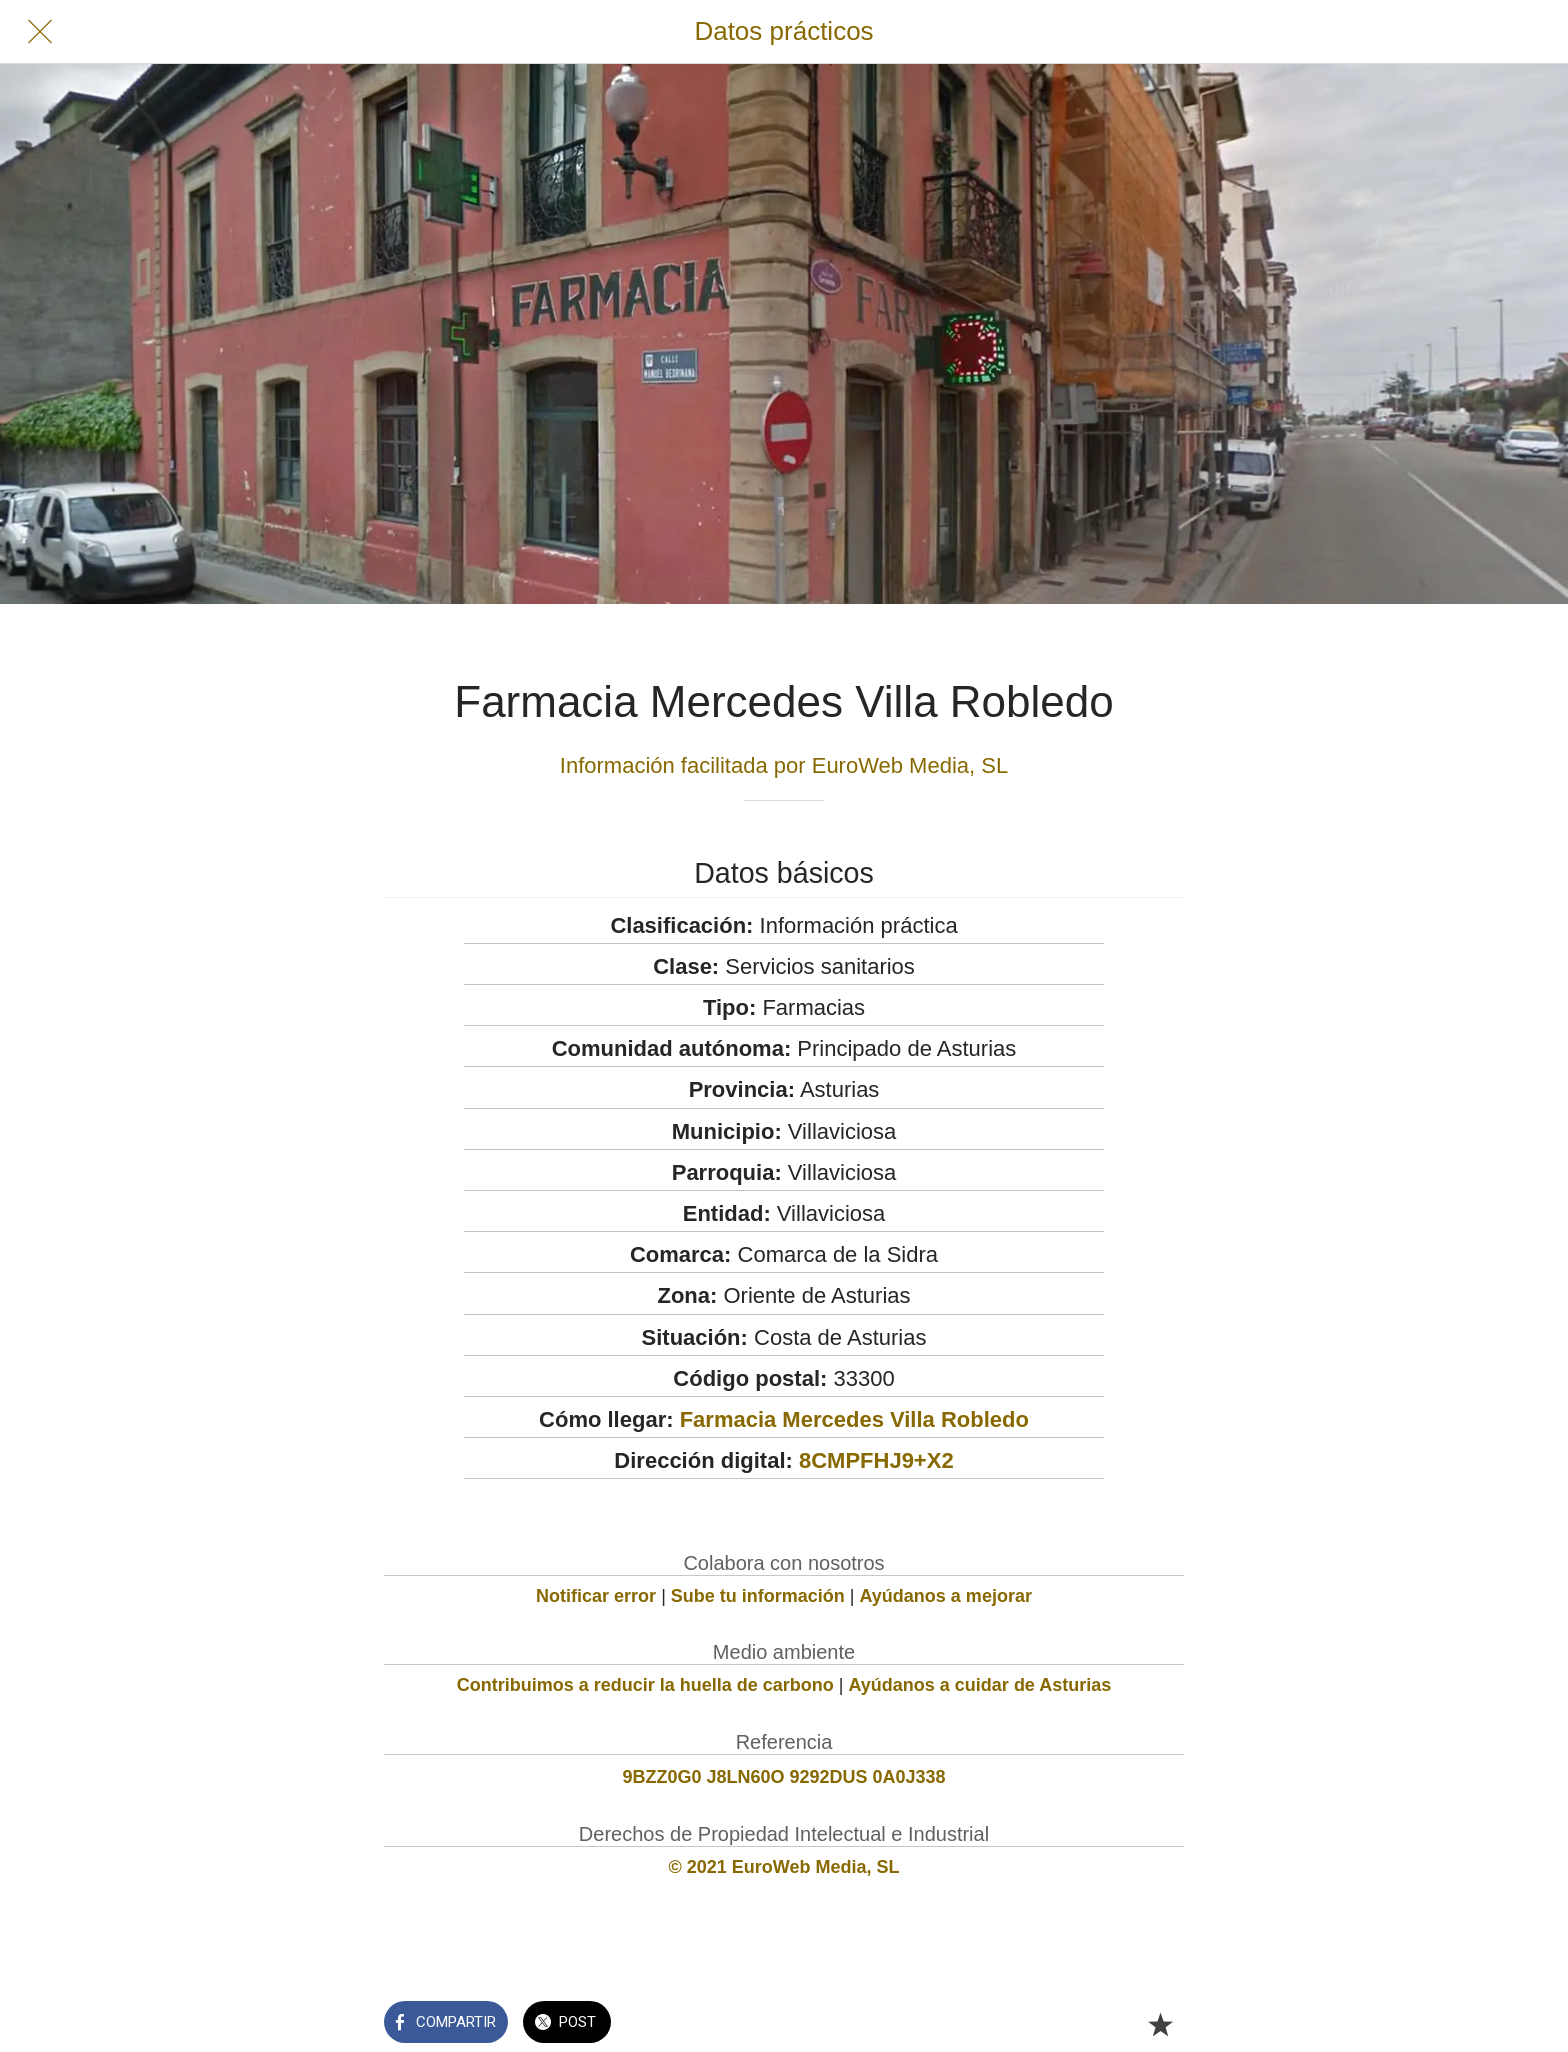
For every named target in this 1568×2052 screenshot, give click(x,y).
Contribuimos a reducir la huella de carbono (645, 1685)
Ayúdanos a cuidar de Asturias (980, 1685)
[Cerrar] (40, 32)
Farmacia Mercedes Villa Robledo (854, 1419)
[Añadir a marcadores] (1160, 2024)
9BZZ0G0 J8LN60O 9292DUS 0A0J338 (783, 1777)
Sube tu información (758, 1596)
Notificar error (596, 1596)
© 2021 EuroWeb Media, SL (784, 1867)
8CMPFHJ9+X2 (876, 1460)
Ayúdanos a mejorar (946, 1596)
